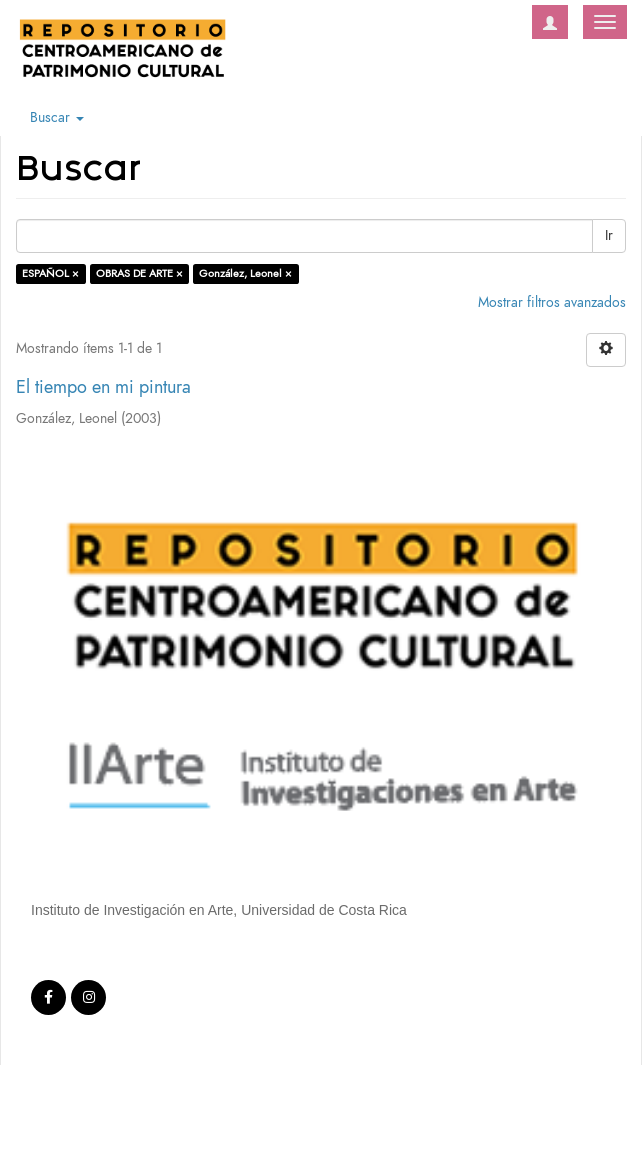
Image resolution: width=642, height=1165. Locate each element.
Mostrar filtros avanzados (552, 302)
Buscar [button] (57, 117)
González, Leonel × (245, 273)
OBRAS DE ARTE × (139, 273)
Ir (609, 235)
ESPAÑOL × (50, 273)
